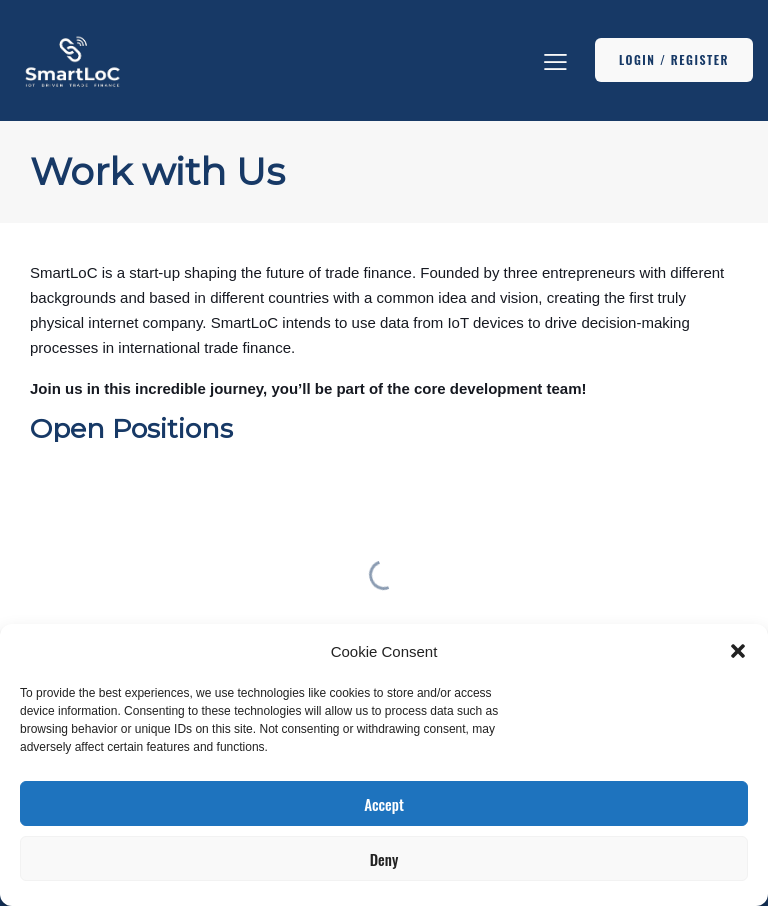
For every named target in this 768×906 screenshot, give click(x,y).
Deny (384, 859)
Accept (384, 804)
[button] (738, 651)
